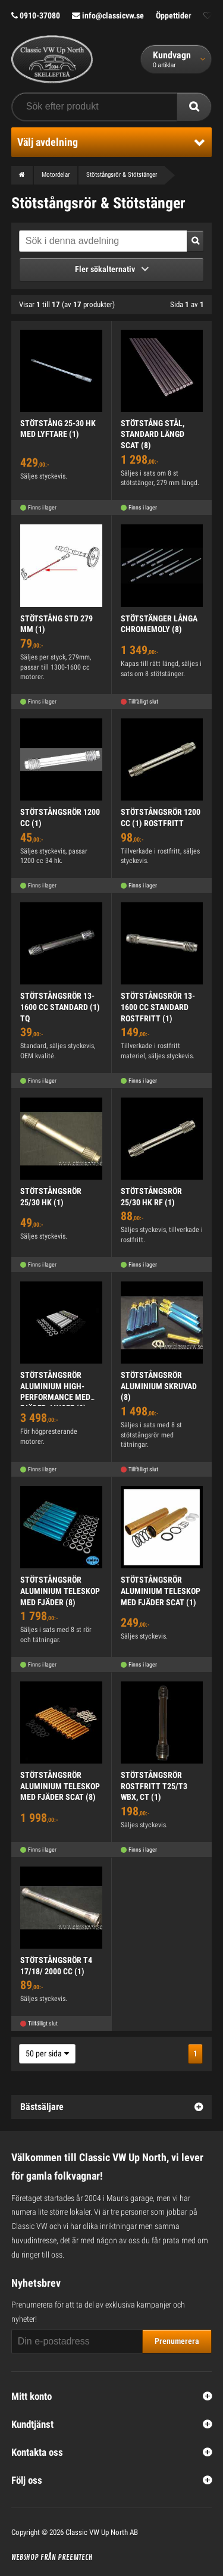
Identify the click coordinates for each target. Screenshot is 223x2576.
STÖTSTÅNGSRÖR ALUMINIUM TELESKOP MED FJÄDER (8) (60, 1590)
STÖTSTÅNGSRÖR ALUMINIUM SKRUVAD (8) (159, 1386)
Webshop (25, 2557)
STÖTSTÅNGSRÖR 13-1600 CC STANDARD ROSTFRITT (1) (158, 1007)
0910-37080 (35, 15)
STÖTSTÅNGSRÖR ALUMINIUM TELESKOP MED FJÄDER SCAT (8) (60, 1786)
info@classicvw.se (108, 15)
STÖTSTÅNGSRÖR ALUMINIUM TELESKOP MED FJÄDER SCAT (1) (160, 1590)
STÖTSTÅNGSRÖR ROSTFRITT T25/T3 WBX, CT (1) (154, 1786)
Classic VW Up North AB (101, 2532)
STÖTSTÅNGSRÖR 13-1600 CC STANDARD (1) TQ (60, 1007)
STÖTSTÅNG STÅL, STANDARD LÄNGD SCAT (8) (152, 434)
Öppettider (173, 15)
